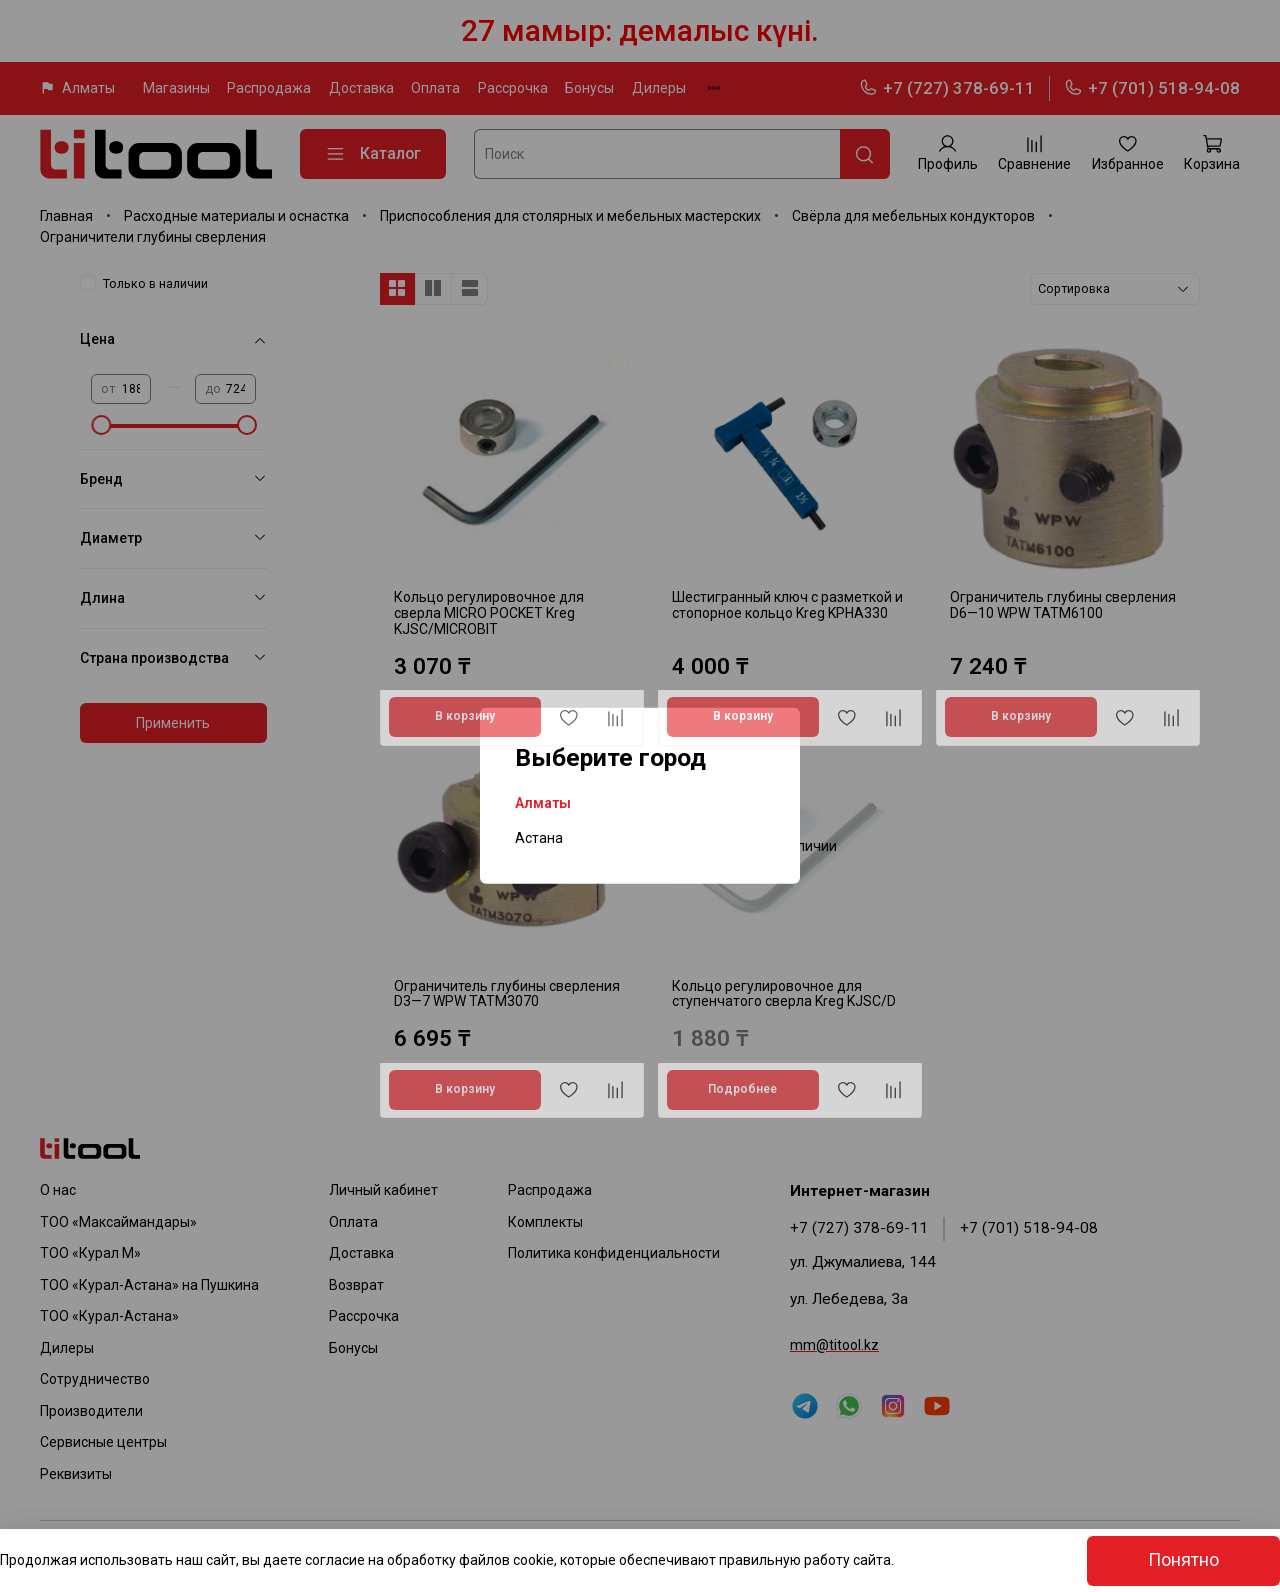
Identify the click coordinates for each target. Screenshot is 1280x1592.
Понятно (1183, 1560)
